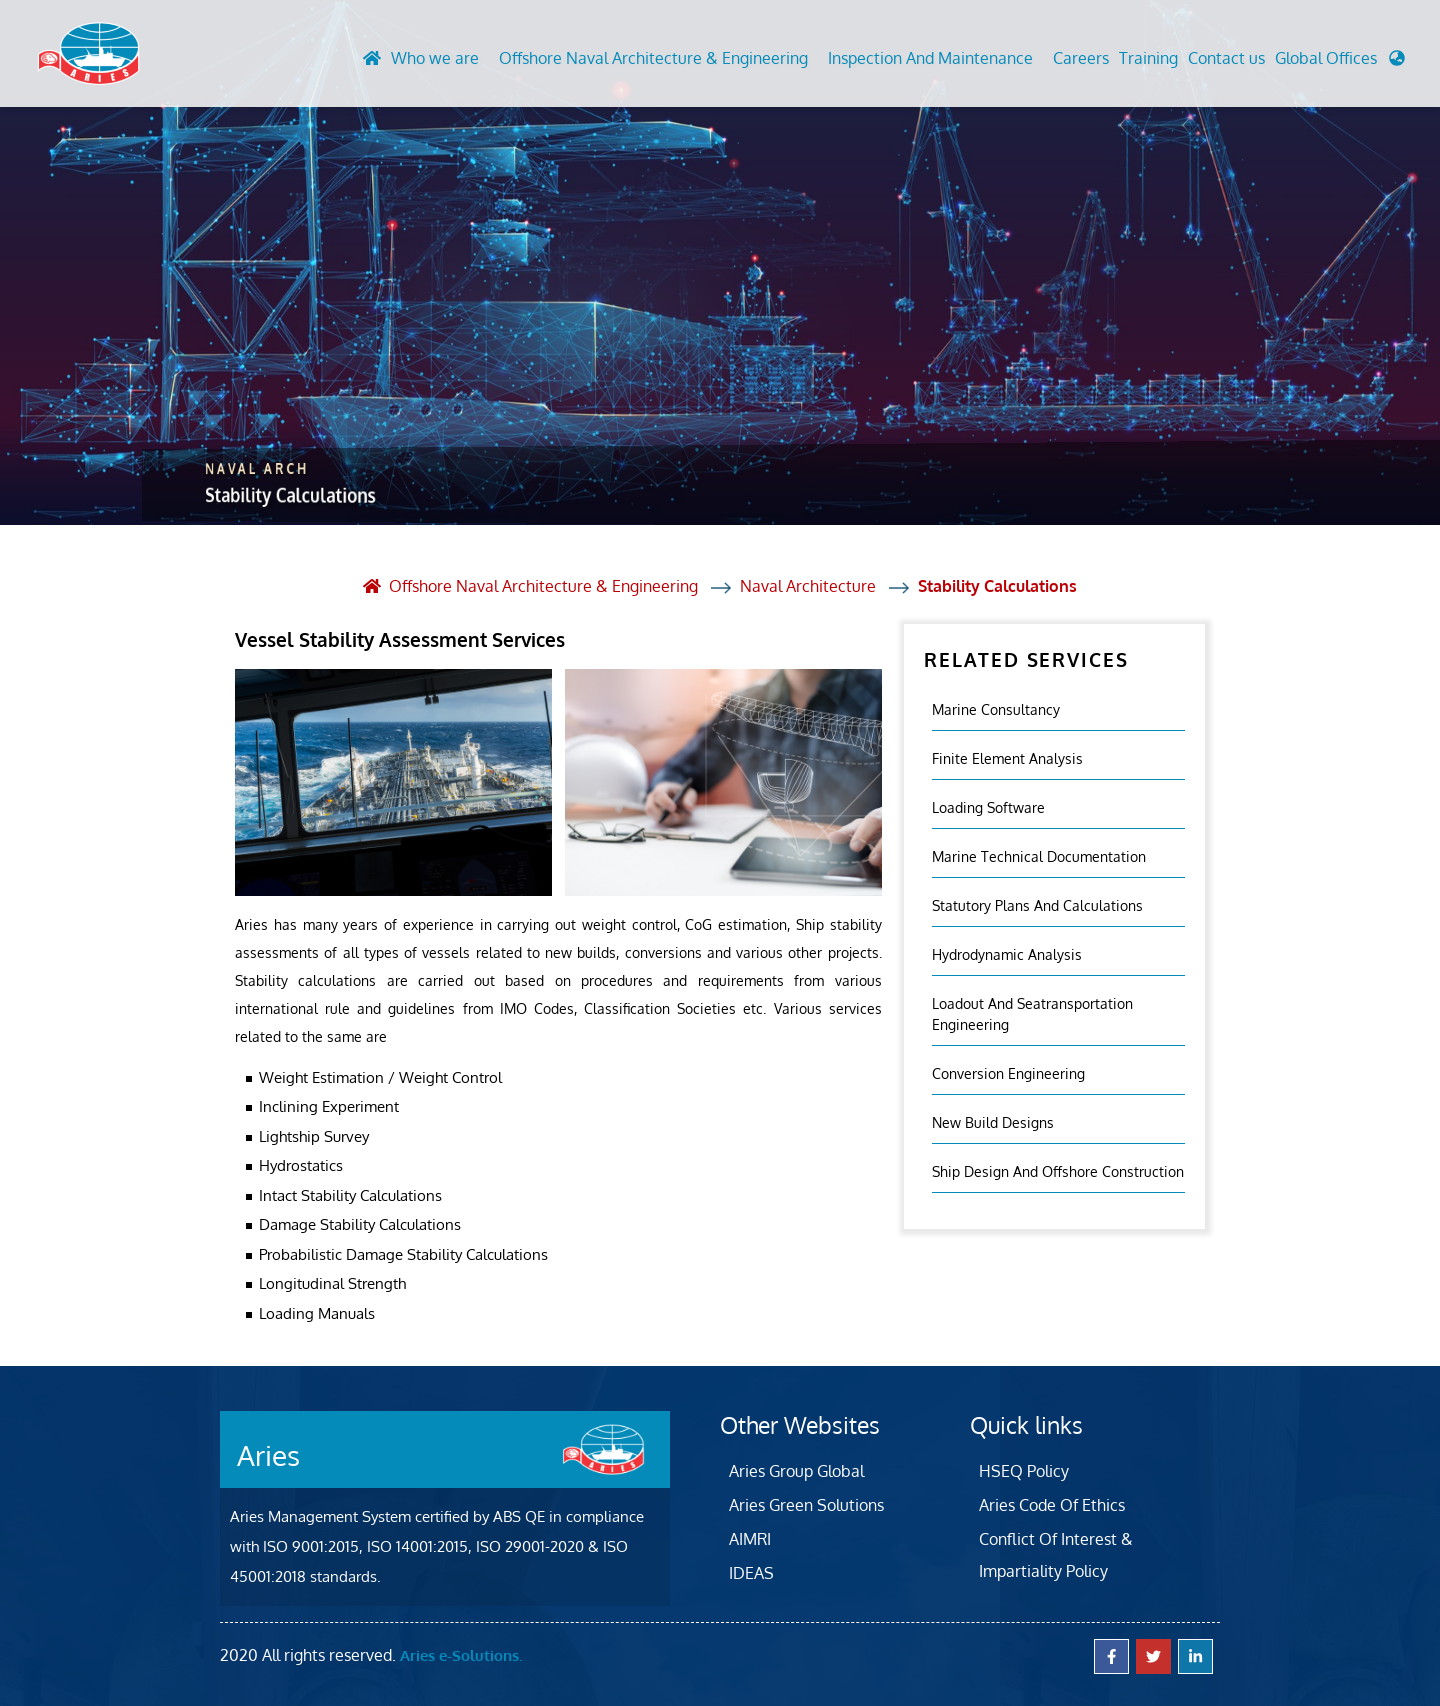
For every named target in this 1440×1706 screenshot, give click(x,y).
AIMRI (750, 1538)
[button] (1340, 64)
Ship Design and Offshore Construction (1058, 1170)
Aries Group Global (796, 1470)
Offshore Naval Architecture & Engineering (653, 59)
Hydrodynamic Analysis (1007, 953)
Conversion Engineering (1008, 1072)
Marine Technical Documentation (1039, 855)
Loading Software (988, 806)
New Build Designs (993, 1121)
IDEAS (751, 1572)
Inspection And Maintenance (930, 59)
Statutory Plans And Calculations (1037, 904)
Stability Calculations (997, 586)
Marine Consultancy (996, 708)
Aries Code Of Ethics (1052, 1504)
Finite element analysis (1007, 757)
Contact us (1226, 59)
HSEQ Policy (1024, 1470)
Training (1148, 59)
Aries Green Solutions (806, 1504)
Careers (1081, 59)
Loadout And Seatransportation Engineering (1032, 1013)
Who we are (435, 59)
